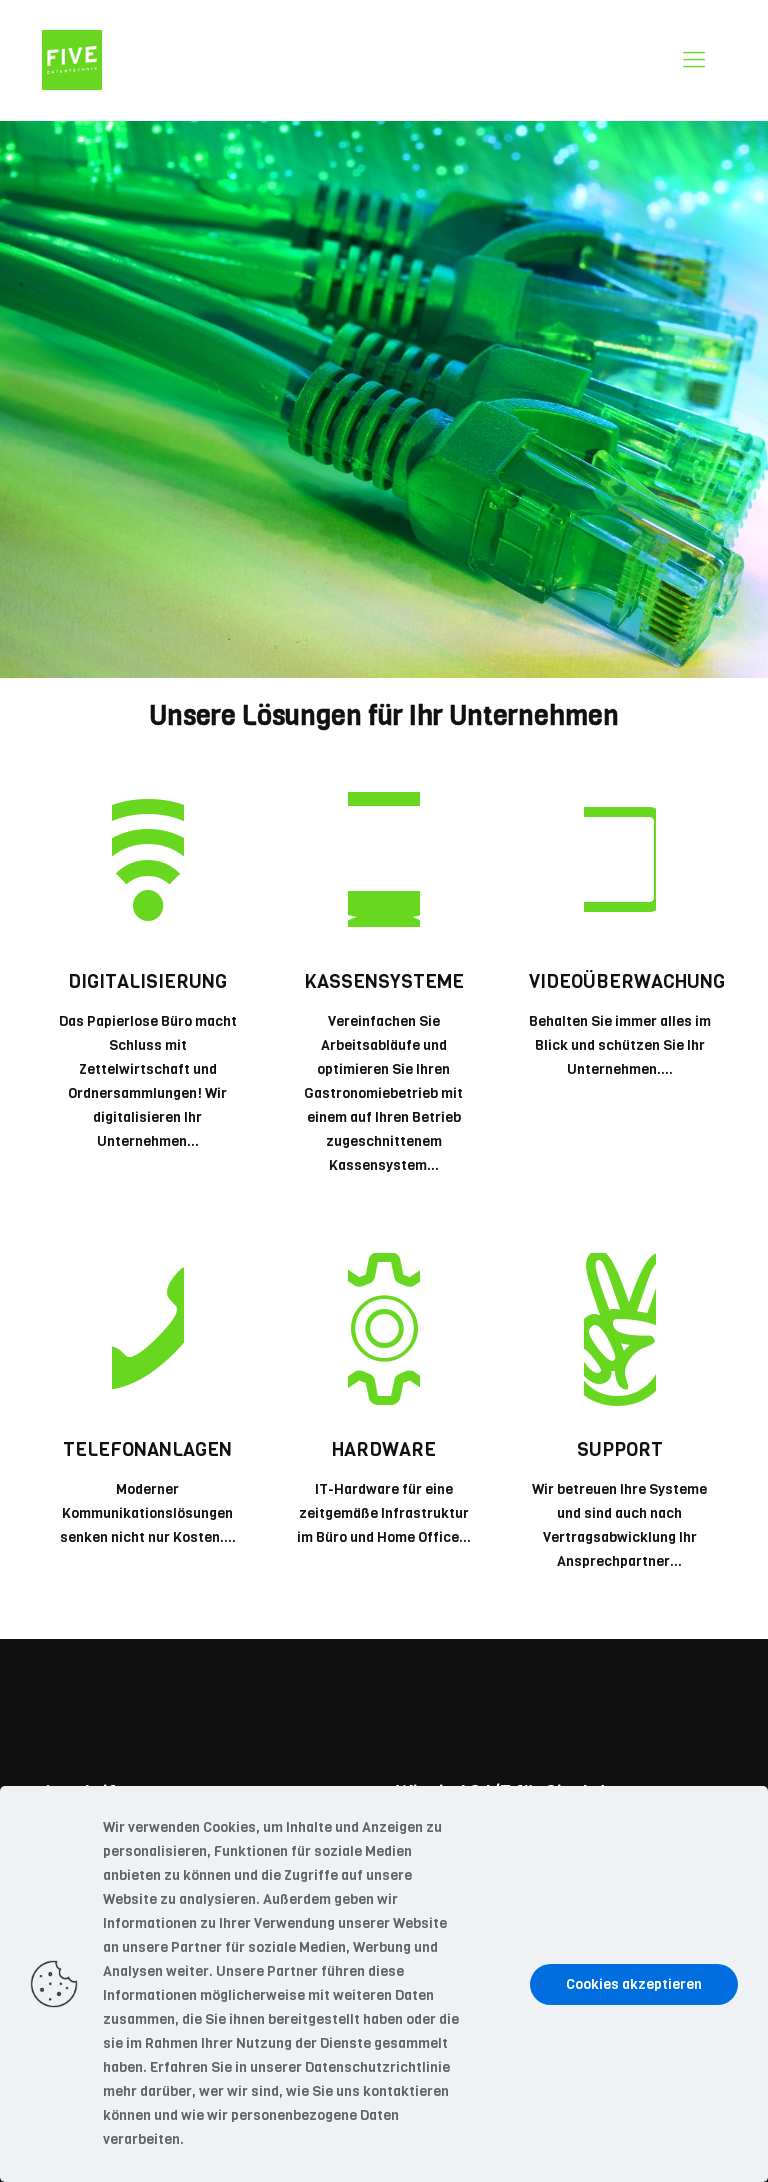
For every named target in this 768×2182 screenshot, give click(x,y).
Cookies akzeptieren (634, 1984)
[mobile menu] (694, 60)
